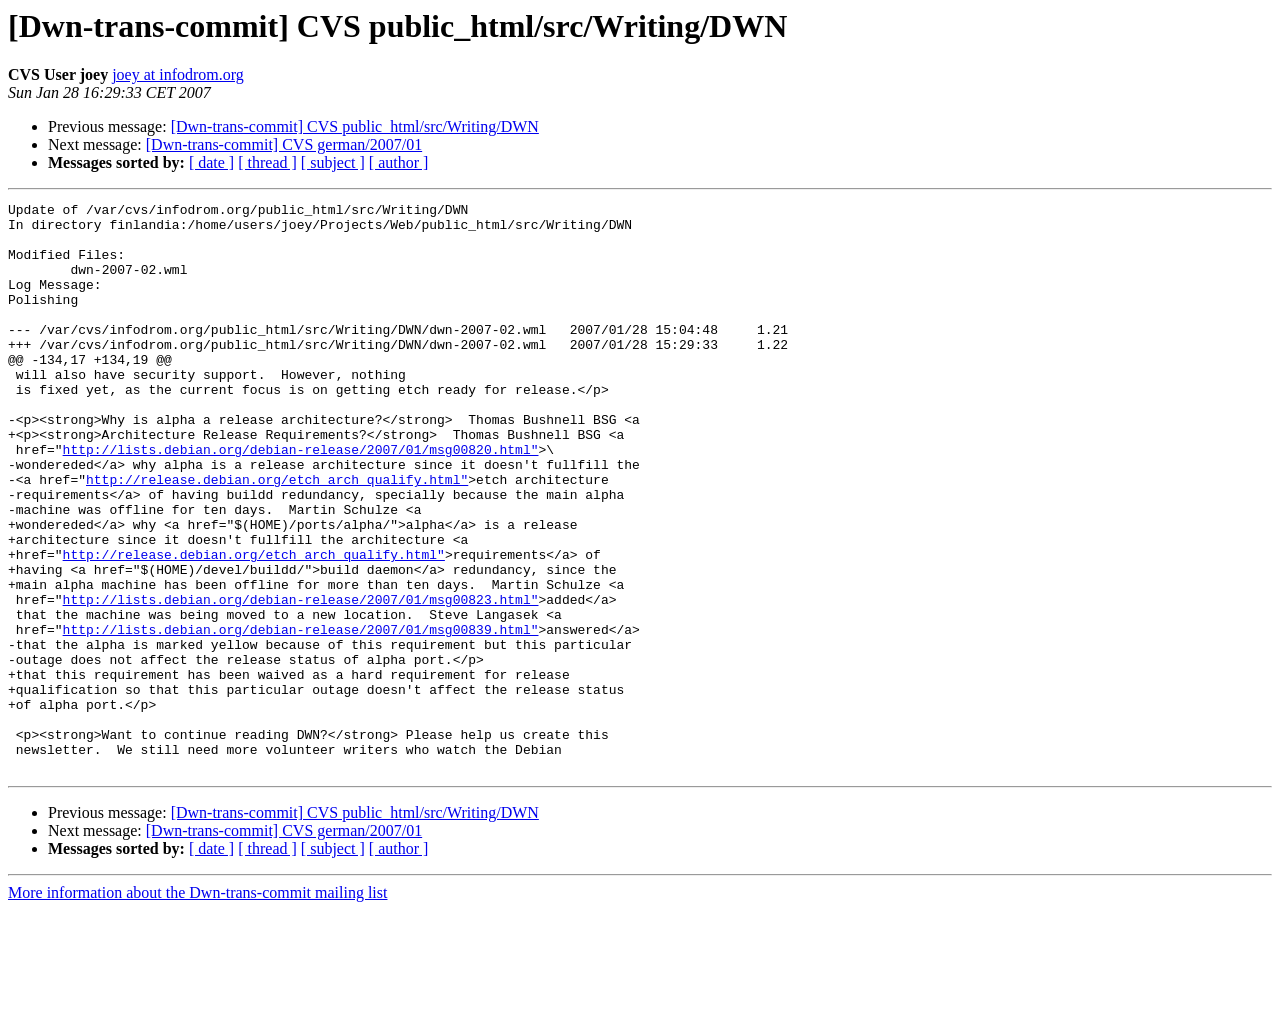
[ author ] (399, 162)
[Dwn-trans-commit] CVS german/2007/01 (284, 144)
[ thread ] (267, 162)
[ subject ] (333, 162)
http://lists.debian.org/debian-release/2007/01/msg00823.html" (301, 680)
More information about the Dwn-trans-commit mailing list (197, 1006)
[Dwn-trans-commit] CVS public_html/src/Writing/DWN (355, 126)
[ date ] (211, 162)
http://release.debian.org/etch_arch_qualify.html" (277, 536)
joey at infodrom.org (178, 74)
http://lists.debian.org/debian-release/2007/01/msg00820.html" (301, 500)
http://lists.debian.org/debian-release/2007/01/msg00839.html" (301, 716)
